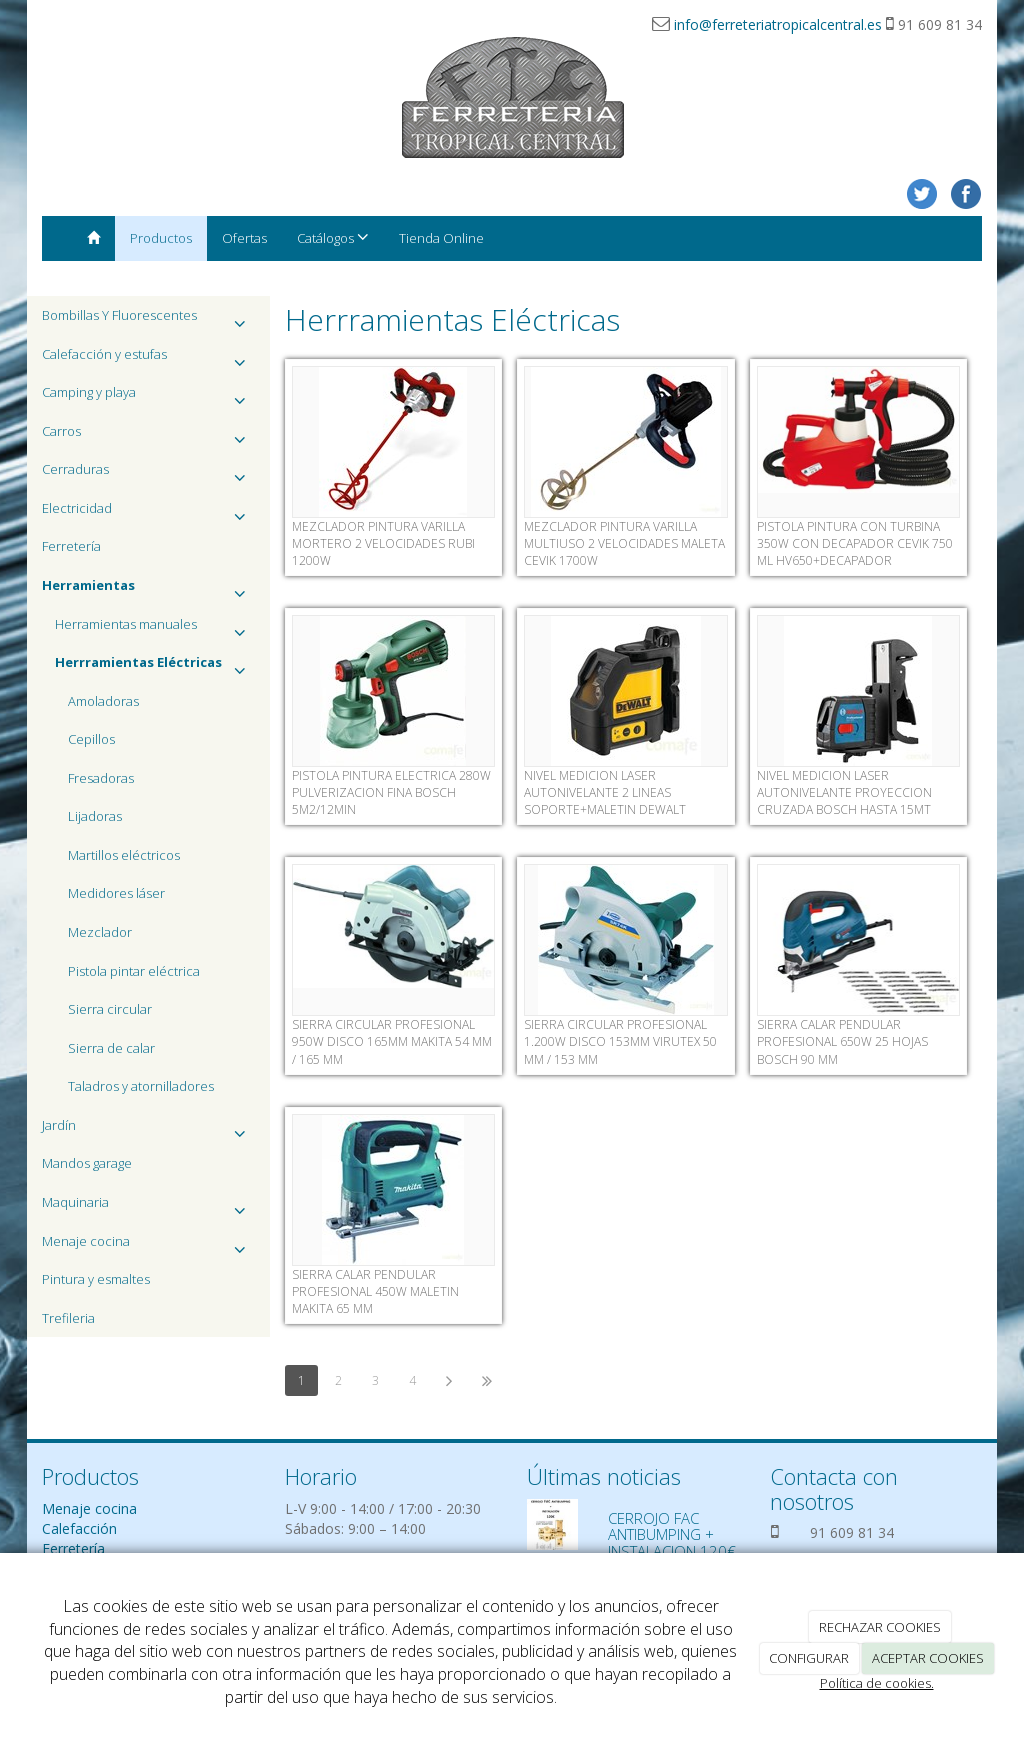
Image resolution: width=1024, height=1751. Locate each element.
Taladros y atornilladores (141, 1086)
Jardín (148, 1130)
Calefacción (79, 1528)
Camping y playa (148, 397)
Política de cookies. (877, 1683)
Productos (161, 238)
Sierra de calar (111, 1048)
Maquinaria (148, 1207)
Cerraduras (148, 474)
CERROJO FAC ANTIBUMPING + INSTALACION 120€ (672, 1534)
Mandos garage (87, 1163)
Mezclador (100, 932)
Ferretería (71, 546)
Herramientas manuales (155, 629)
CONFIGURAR (809, 1658)
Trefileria (68, 1318)
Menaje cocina (148, 1246)
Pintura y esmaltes (96, 1279)
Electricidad (148, 513)
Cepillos (91, 739)
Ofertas (244, 238)
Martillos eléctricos (124, 855)
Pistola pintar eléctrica (134, 971)
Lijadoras (95, 816)
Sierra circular (110, 1009)
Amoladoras (103, 701)
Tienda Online (441, 238)
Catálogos (333, 237)
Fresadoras (101, 778)
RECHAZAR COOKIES (880, 1627)
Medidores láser (116, 893)
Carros (148, 436)
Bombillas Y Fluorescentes (148, 320)
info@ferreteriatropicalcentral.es (778, 24)
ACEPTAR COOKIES (928, 1658)
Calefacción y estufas (148, 359)
